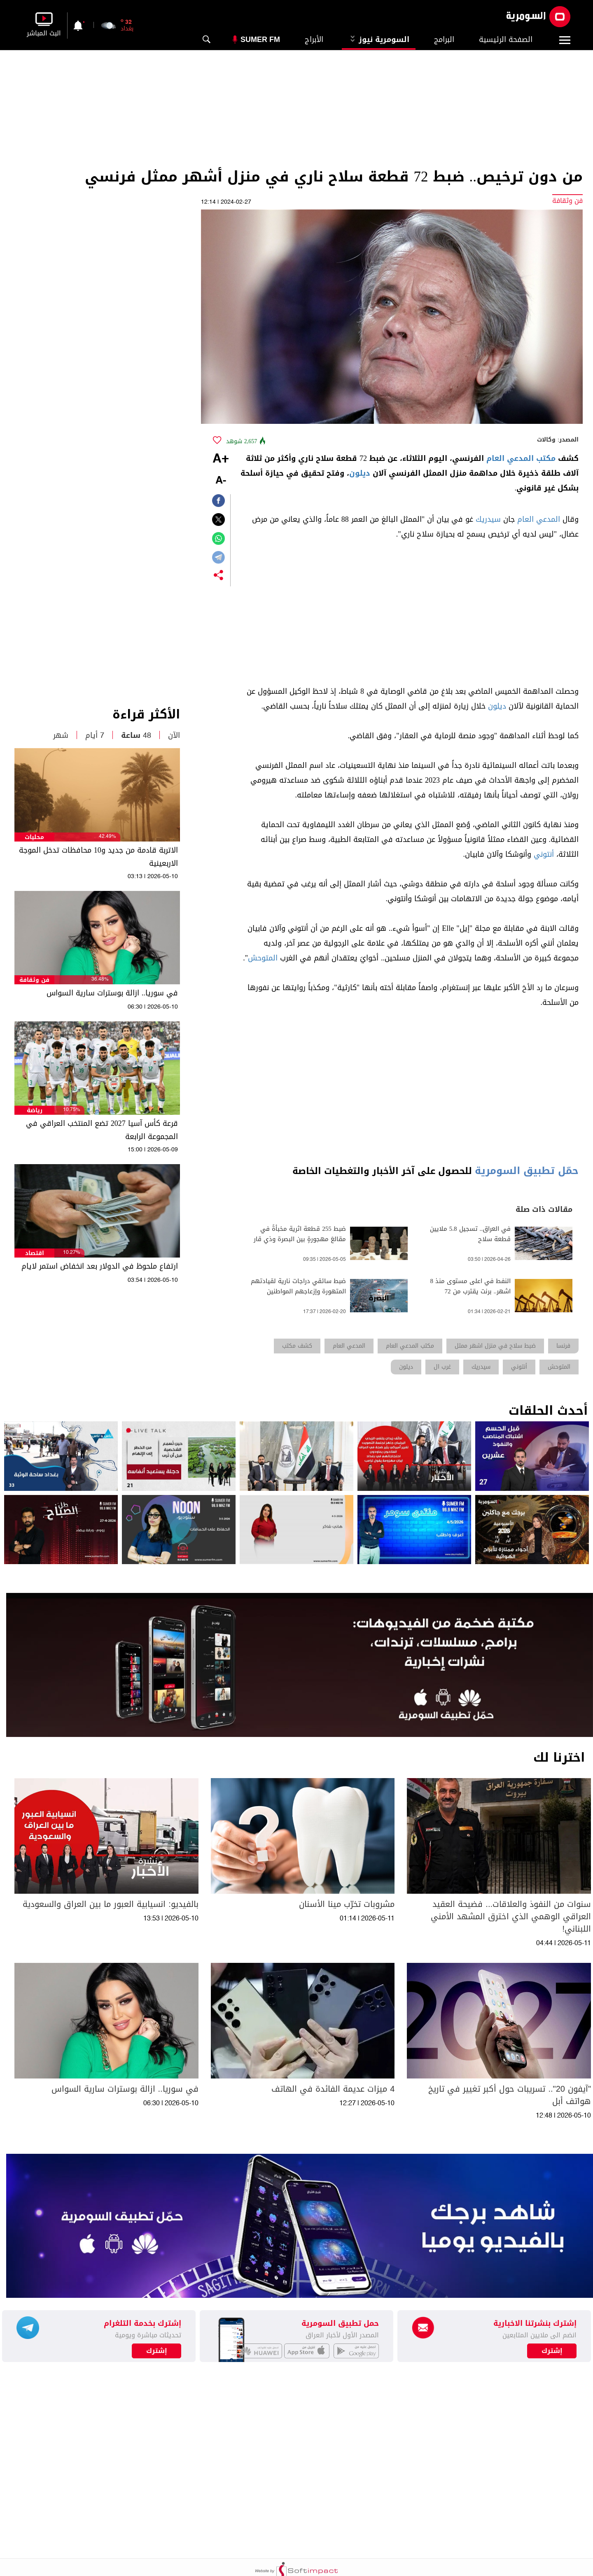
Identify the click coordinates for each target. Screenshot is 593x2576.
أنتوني (544, 854)
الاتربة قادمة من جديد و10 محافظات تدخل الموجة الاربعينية (98, 857)
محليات (34, 837)
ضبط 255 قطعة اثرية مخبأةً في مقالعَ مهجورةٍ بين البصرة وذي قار (300, 1234)
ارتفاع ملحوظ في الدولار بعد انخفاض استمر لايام (99, 1266)
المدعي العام (538, 519)
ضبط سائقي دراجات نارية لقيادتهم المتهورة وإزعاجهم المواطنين (298, 1286)
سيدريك (488, 519)
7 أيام (94, 735)
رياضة (34, 1110)
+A (220, 459)
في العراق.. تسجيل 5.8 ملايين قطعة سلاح (470, 1234)
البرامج (444, 39)
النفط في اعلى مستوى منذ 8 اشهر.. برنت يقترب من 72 (470, 1286)
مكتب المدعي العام (521, 458)
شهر (60, 735)
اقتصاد (34, 1253)
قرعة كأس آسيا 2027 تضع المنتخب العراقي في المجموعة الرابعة (102, 1130)
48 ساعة (136, 735)
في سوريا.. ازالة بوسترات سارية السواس (112, 993)
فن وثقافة (34, 980)
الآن (174, 735)
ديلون (359, 473)
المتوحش (263, 958)
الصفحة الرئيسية (505, 39)
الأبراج (314, 39)
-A (220, 481)
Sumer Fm (260, 39)
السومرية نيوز (378, 39)
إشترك (156, 2351)
